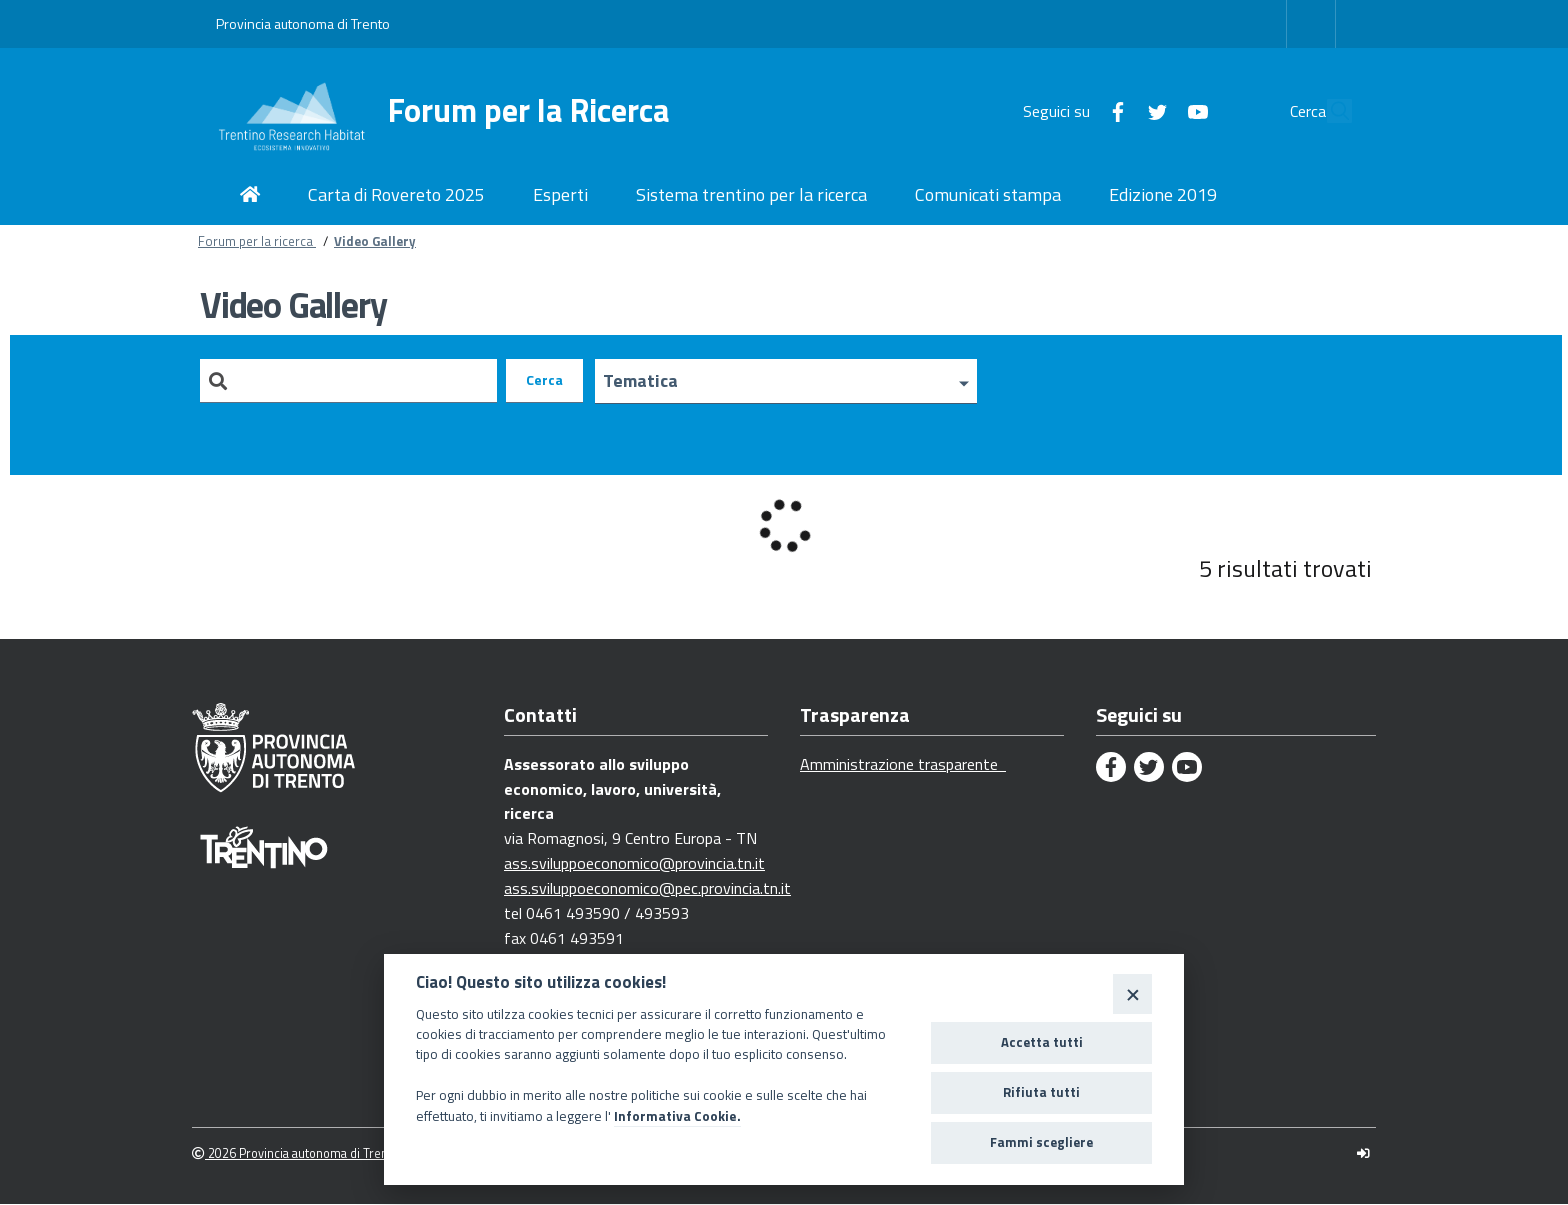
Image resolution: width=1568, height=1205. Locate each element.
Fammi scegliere (1041, 1142)
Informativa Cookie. (677, 1116)
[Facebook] (1072, 110)
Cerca (544, 380)
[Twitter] (1112, 110)
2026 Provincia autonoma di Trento (295, 1154)
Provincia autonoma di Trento (303, 23)
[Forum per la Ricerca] (302, 111)
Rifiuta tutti (1041, 1092)
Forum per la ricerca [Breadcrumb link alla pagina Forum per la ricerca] (257, 241)
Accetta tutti (1042, 1042)
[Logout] (1363, 1154)
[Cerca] (1328, 111)
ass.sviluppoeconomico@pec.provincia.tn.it (647, 889)
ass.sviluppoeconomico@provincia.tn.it (634, 864)
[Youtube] (1152, 110)
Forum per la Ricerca (529, 110)
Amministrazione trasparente (903, 765)
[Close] (1132, 993)
